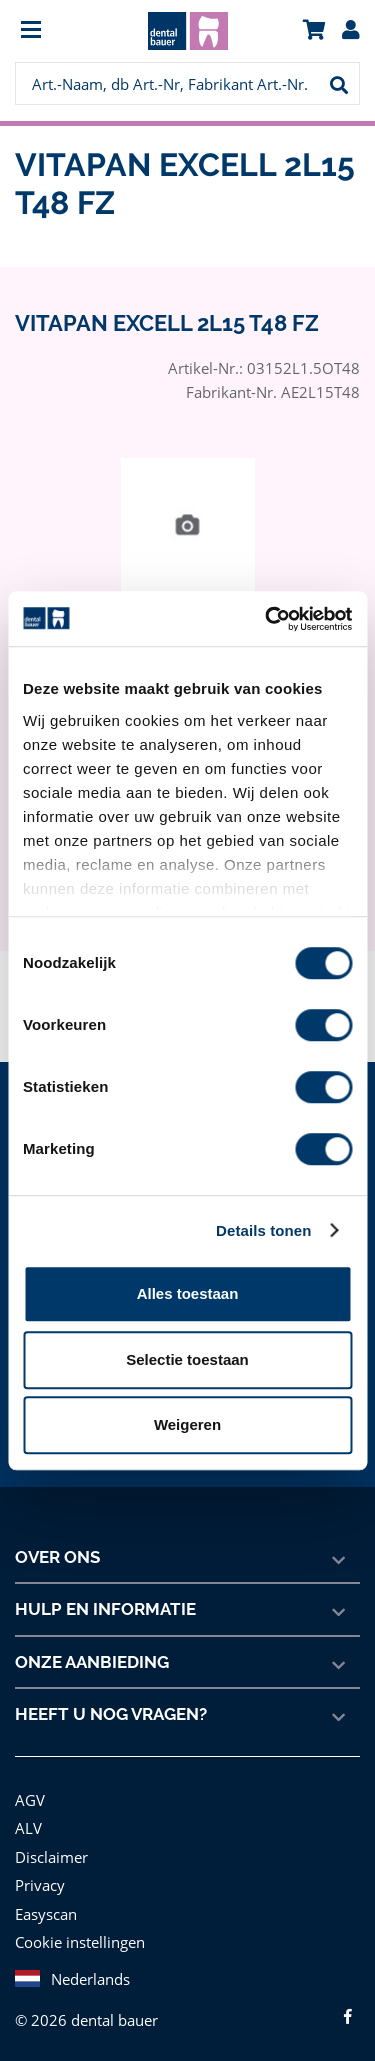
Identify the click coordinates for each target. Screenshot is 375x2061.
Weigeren (187, 1424)
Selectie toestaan (187, 1359)
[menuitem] (58, 31)
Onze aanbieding (92, 1662)
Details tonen (263, 1230)
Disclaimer (50, 1856)
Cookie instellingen (78, 1941)
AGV (31, 1799)
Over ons (58, 1557)
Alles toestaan (188, 1293)
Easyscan (47, 1913)
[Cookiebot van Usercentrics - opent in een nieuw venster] (267, 619)
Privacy (39, 1884)
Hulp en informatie (104, 1609)
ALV (28, 1827)
